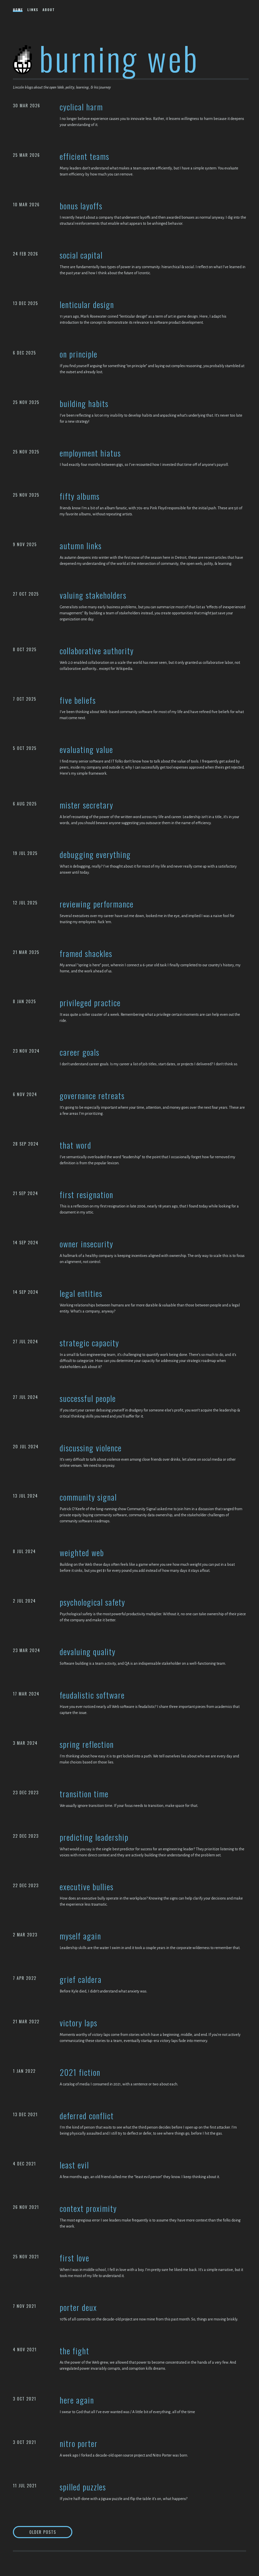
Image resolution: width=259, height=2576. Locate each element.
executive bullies (87, 1886)
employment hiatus (90, 453)
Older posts (42, 2532)
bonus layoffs (81, 206)
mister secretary (86, 805)
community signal (88, 1497)
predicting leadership (94, 1837)
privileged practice (90, 1002)
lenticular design (87, 304)
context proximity (88, 2208)
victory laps (78, 2023)
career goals (79, 1052)
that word (75, 1145)
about (48, 9)
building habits (84, 403)
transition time (84, 1794)
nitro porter (79, 2443)
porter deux (78, 2307)
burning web (119, 57)
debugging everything (95, 854)
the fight (74, 2351)
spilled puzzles (83, 2487)
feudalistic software (92, 1695)
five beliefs (78, 700)
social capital (81, 255)
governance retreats (92, 1095)
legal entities (81, 1293)
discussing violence (91, 1448)
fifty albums (80, 496)
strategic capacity (89, 1343)
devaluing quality (88, 1651)
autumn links (81, 545)
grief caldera (81, 1979)
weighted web (82, 1552)
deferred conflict (87, 2116)
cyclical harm (81, 107)
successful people (88, 1398)
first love (74, 2258)
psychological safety (92, 1602)
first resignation (86, 1194)
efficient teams (84, 156)
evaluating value (86, 749)
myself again (80, 1936)
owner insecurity (86, 1244)
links (32, 9)
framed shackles (86, 953)
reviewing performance (97, 904)
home (18, 9)
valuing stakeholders (93, 595)
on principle (78, 354)
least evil (74, 2165)
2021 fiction (80, 2072)
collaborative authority (97, 650)
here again (77, 2400)
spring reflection (87, 1744)
